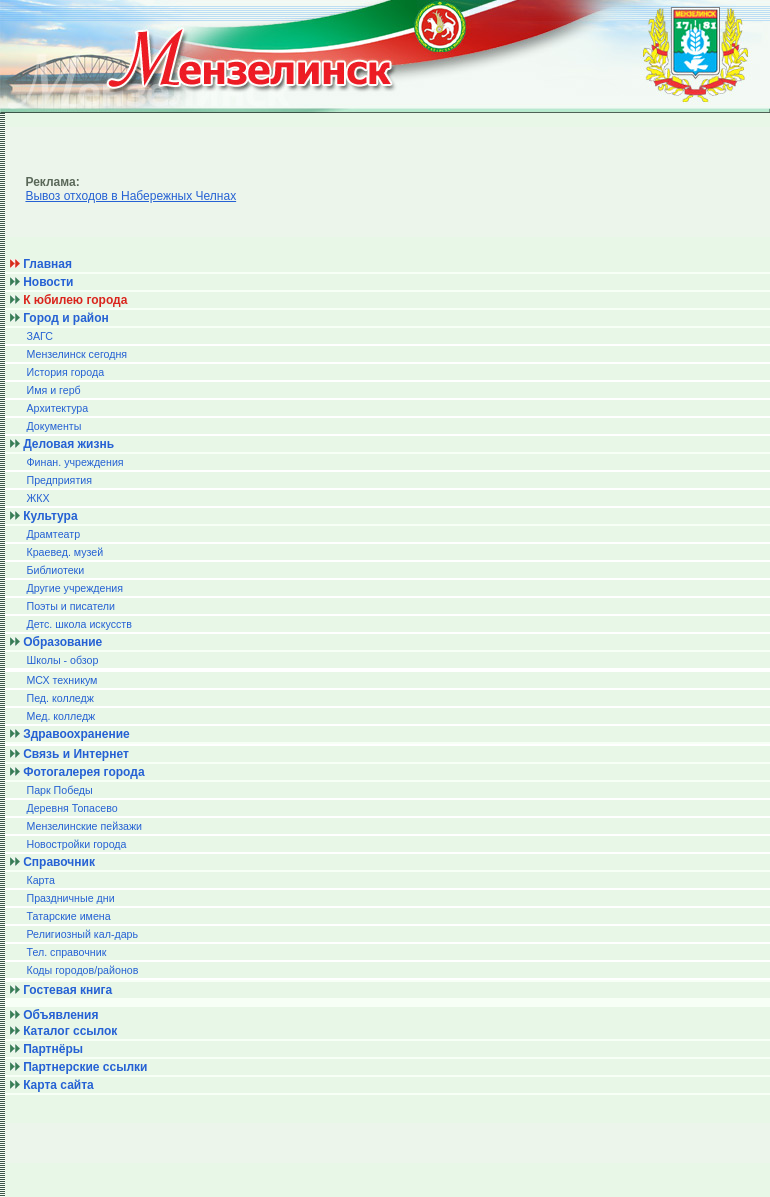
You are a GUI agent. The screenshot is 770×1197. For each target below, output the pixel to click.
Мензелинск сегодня (76, 354)
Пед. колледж (59, 698)
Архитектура (57, 408)
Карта (40, 880)
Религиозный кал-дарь (82, 934)
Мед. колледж (60, 716)
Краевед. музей (64, 552)
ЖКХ (37, 498)
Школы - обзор (62, 660)
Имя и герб (53, 390)
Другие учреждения (74, 588)
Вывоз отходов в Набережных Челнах (130, 196)
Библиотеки (55, 570)
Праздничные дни (70, 898)
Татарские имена (68, 916)
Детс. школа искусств (78, 624)
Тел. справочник (66, 952)
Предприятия (59, 480)
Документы (53, 426)
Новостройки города (76, 844)
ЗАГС (39, 336)
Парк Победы (59, 790)
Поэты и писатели (70, 606)
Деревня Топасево (71, 808)
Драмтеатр (53, 534)
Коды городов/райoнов (82, 970)
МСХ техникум (61, 680)
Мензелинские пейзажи (84, 826)
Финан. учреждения (74, 462)
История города (65, 372)
